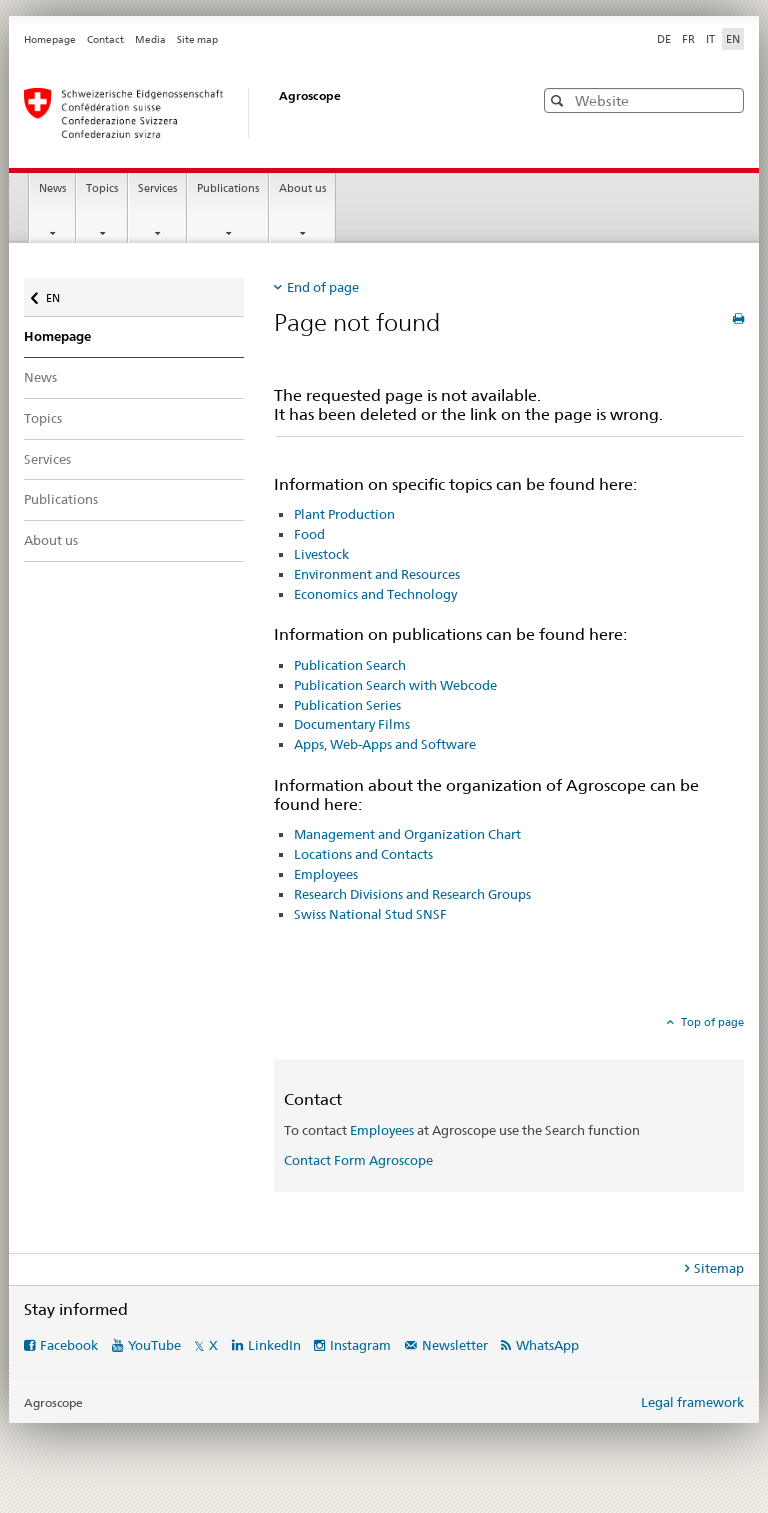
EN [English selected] (733, 39)
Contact (105, 39)
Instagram (360, 1345)
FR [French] (688, 39)
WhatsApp (547, 1345)
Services (157, 188)
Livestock (321, 554)
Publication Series (347, 705)
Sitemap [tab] (719, 1268)
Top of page (711, 1022)
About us (302, 188)
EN (57, 293)
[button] (559, 100)
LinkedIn (274, 1345)
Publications (228, 188)
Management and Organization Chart (407, 834)
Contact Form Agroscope (358, 1160)
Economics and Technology (375, 594)
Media (150, 39)
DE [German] (664, 39)
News (52, 188)
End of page (323, 287)
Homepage (50, 39)
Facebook (69, 1345)
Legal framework (692, 1402)
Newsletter (455, 1345)
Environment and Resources (377, 574)
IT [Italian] (710, 39)
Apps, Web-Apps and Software (385, 744)
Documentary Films (352, 724)
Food (309, 534)
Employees (326, 874)
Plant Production (344, 514)
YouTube (154, 1345)
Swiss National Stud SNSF (370, 914)
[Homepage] (259, 113)
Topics (102, 188)
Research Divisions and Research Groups (412, 894)
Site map (197, 39)
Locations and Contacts (363, 854)
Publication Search (350, 665)
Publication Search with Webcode (395, 685)
